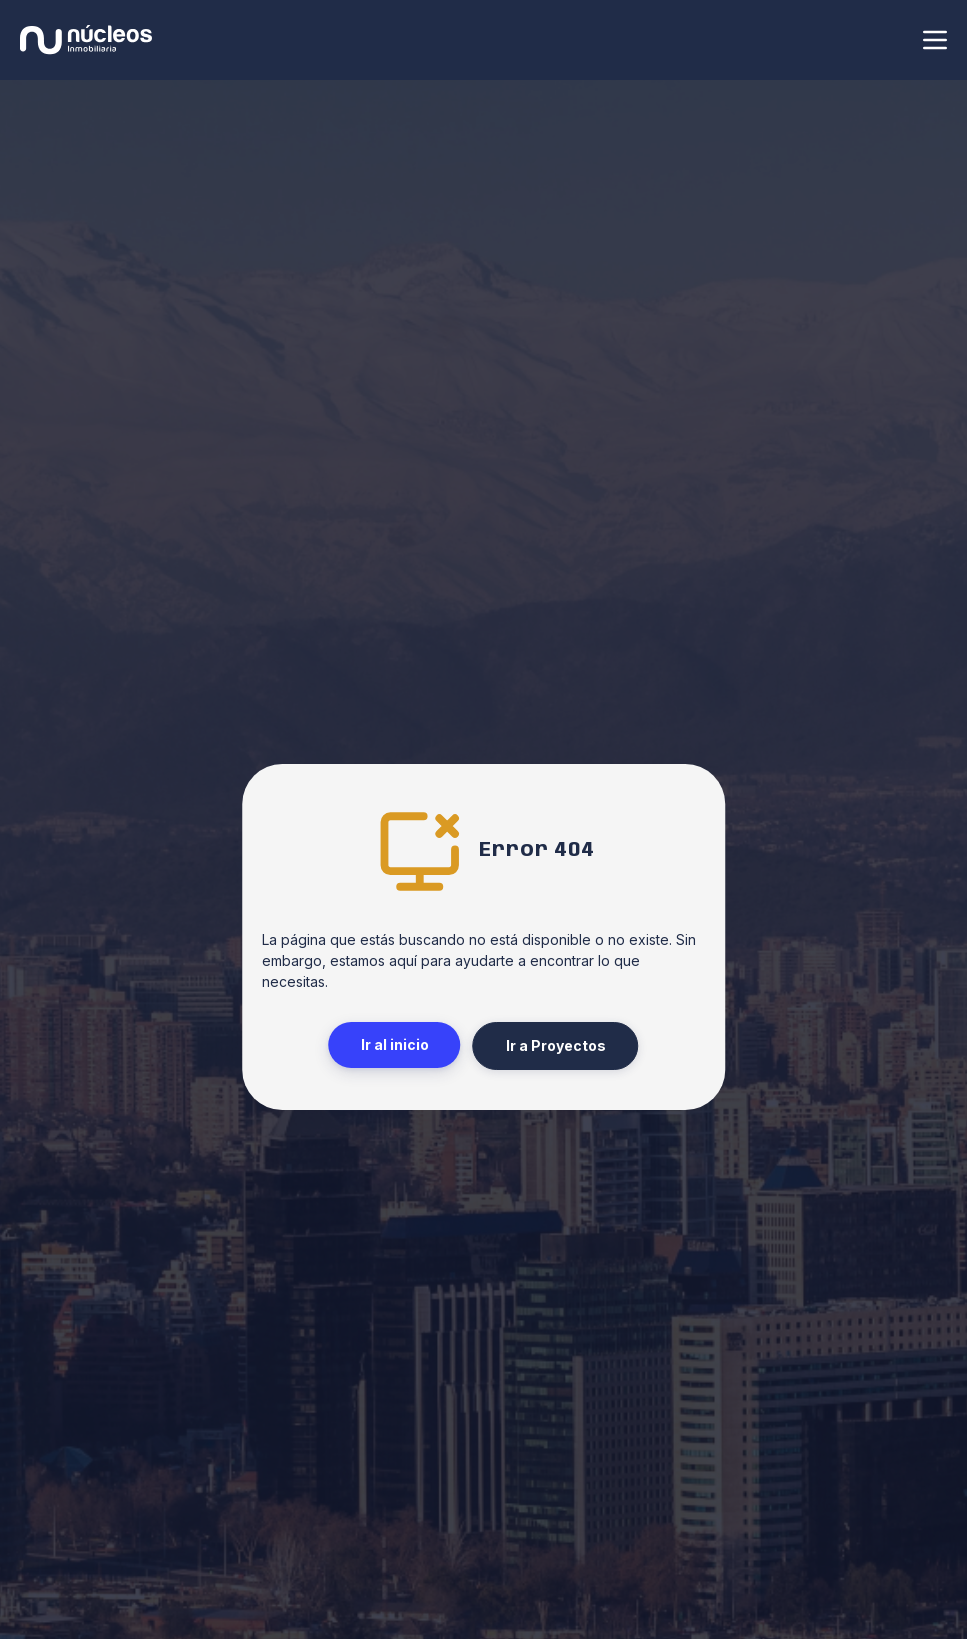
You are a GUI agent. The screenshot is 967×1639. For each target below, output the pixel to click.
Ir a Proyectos (556, 1045)
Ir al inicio (395, 1044)
